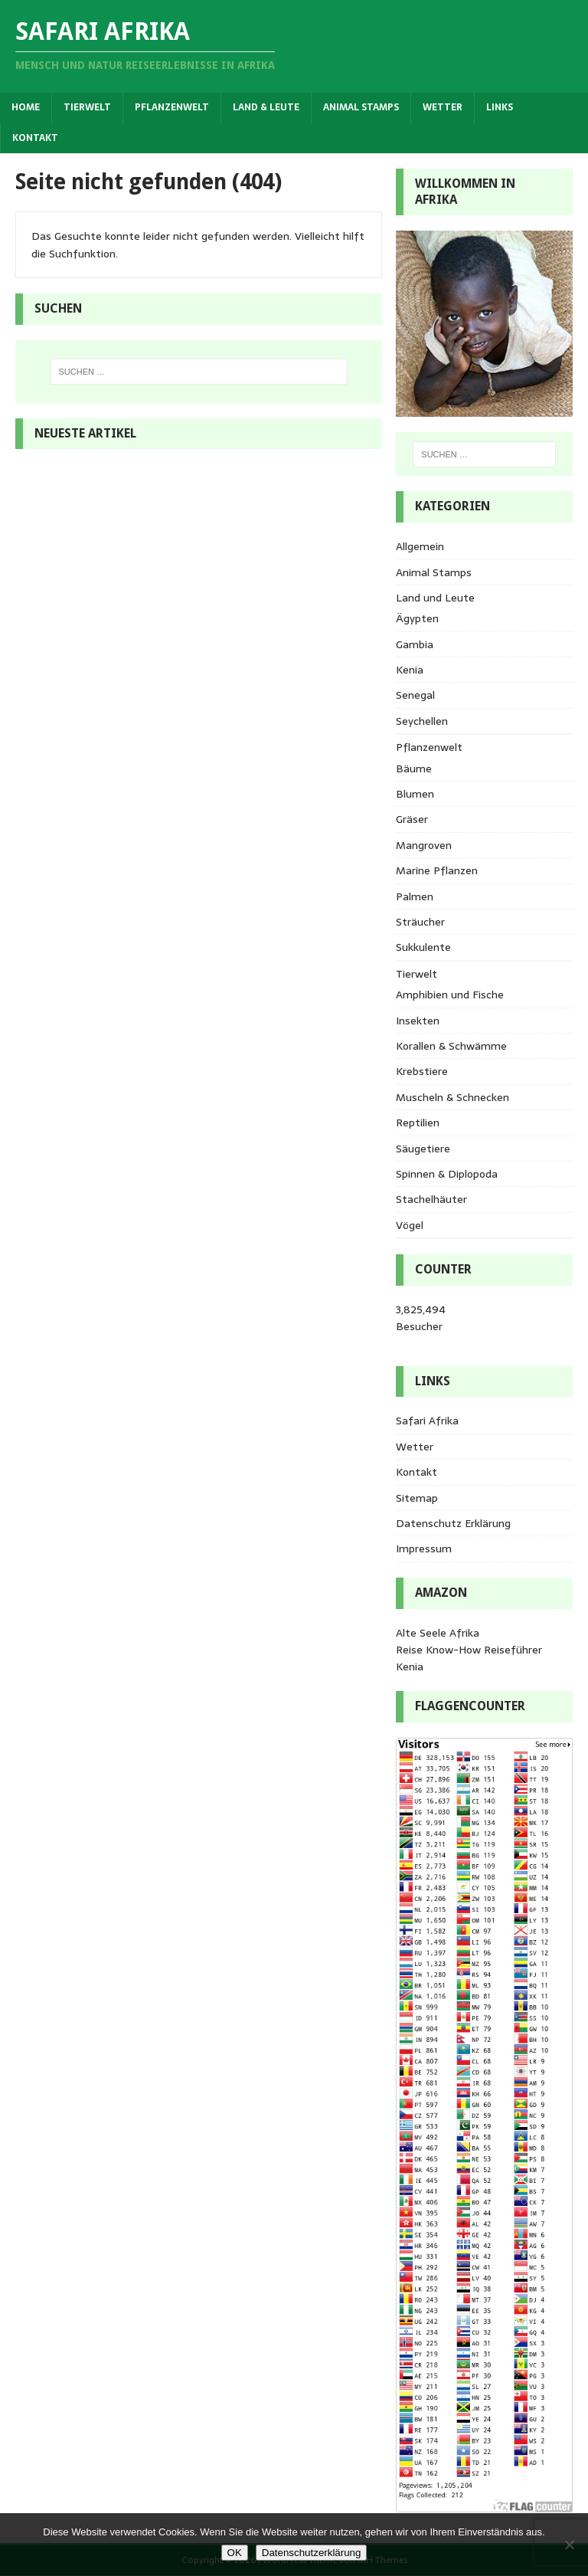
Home (25, 107)
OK (234, 2552)
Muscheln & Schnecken (452, 1097)
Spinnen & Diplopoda (447, 1173)
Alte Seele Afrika (437, 1632)
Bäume (414, 768)
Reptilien (417, 1122)
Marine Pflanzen (437, 870)
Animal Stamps (361, 107)
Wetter (442, 107)
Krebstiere (422, 1071)
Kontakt (35, 138)
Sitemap (417, 1498)
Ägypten (417, 618)
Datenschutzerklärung (311, 2552)
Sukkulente (423, 947)
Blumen (415, 793)
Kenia (409, 669)
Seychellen (422, 721)
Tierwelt (87, 107)
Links (499, 107)
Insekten (417, 1020)
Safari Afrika (427, 1420)
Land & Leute (266, 107)
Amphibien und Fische (450, 994)
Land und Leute (435, 597)
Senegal (415, 695)
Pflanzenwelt (172, 107)
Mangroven (424, 845)
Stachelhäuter (431, 1199)
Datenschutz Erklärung (453, 1523)
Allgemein (420, 546)
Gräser (412, 819)
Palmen (414, 896)
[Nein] (569, 2544)
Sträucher (420, 921)
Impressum (424, 1548)
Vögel (409, 1225)
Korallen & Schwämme (451, 1045)
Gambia (414, 644)
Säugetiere (423, 1148)
